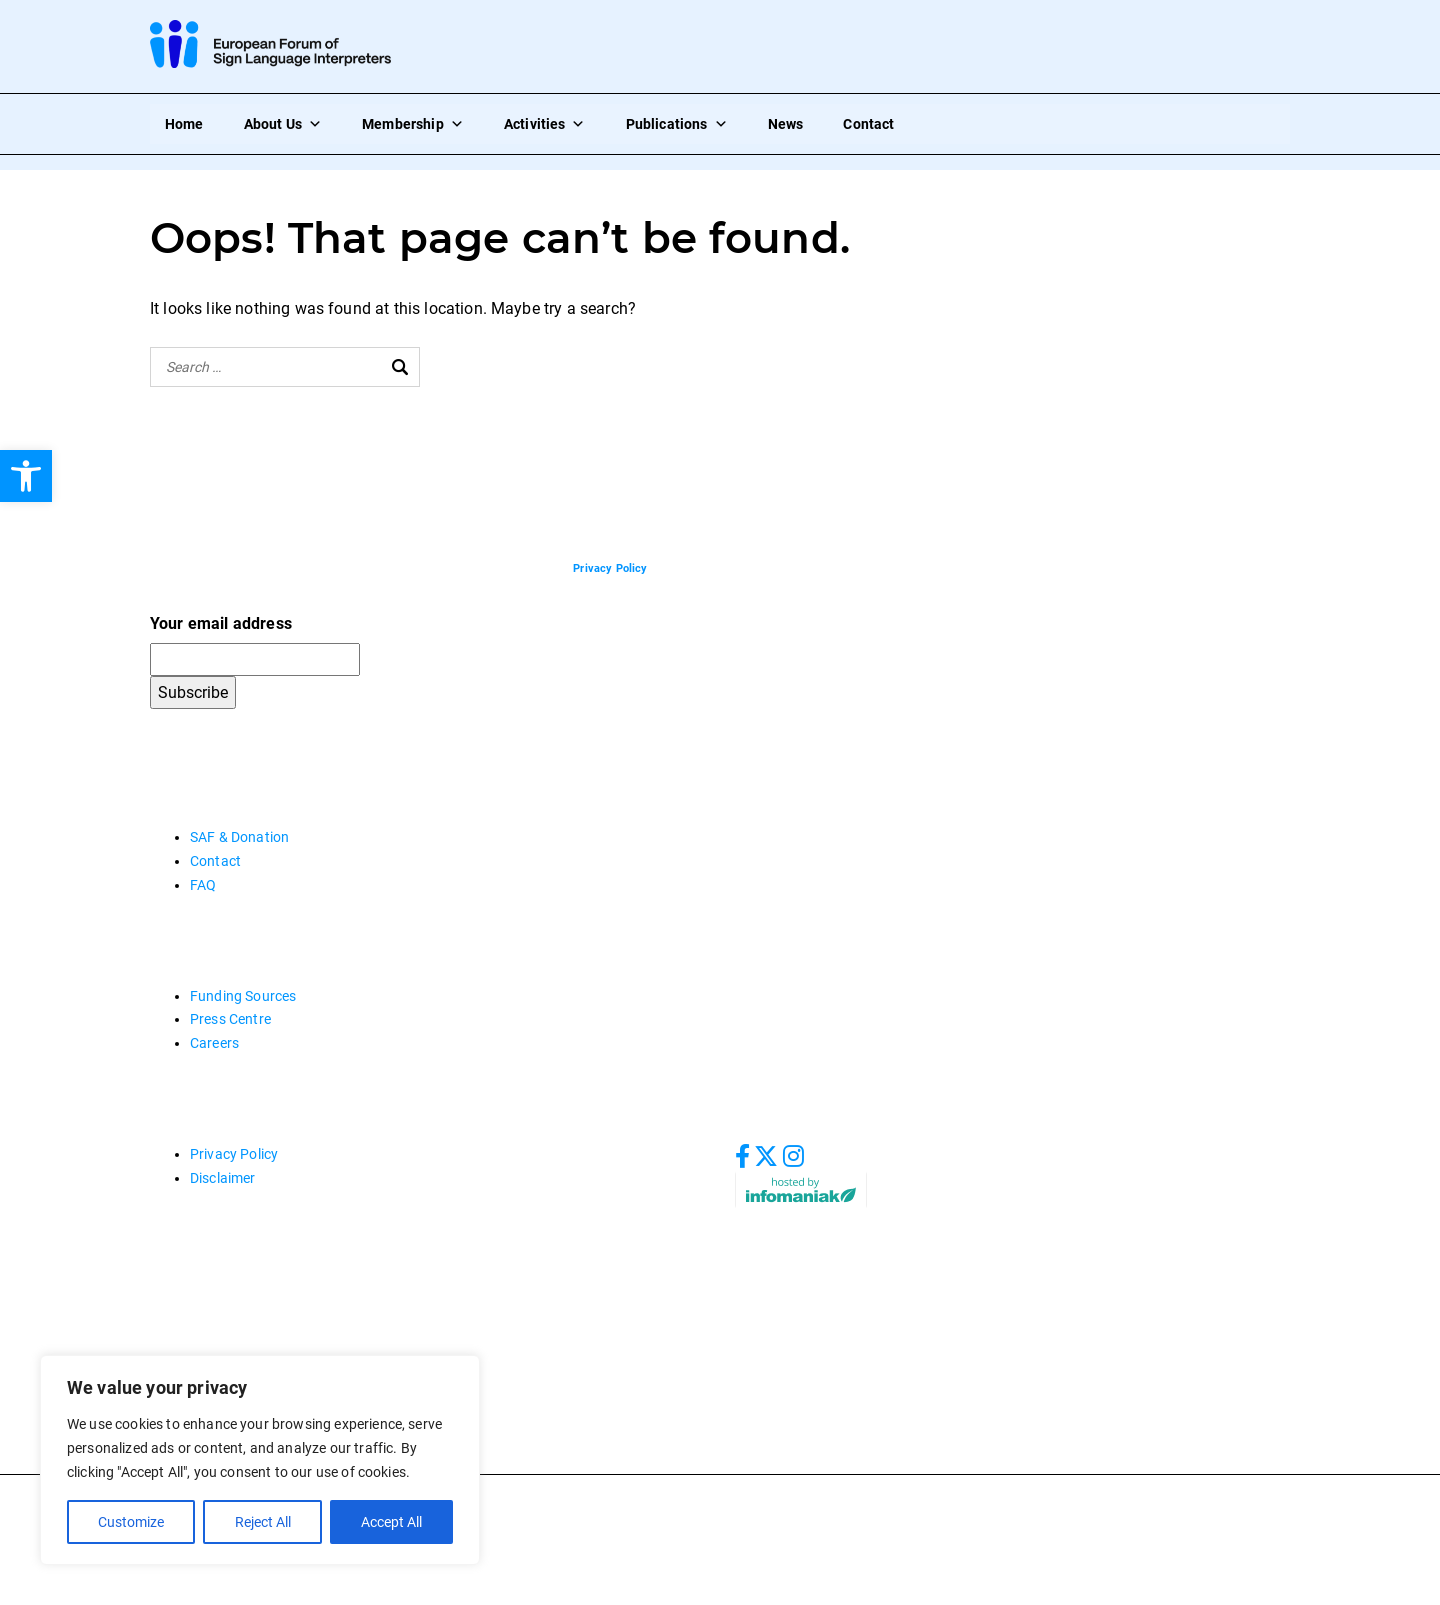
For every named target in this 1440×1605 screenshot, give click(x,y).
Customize (131, 1522)
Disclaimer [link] (223, 1178)
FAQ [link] (203, 885)
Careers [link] (214, 1043)
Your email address (221, 623)
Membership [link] (413, 124)
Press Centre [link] (230, 1019)
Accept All (391, 1522)
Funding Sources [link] (243, 996)
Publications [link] (677, 124)
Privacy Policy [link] (234, 1154)
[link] (26, 476)
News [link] (786, 124)
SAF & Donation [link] (239, 837)
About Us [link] (283, 124)
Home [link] (184, 124)
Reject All (262, 1522)
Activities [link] (545, 124)
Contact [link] (868, 124)
